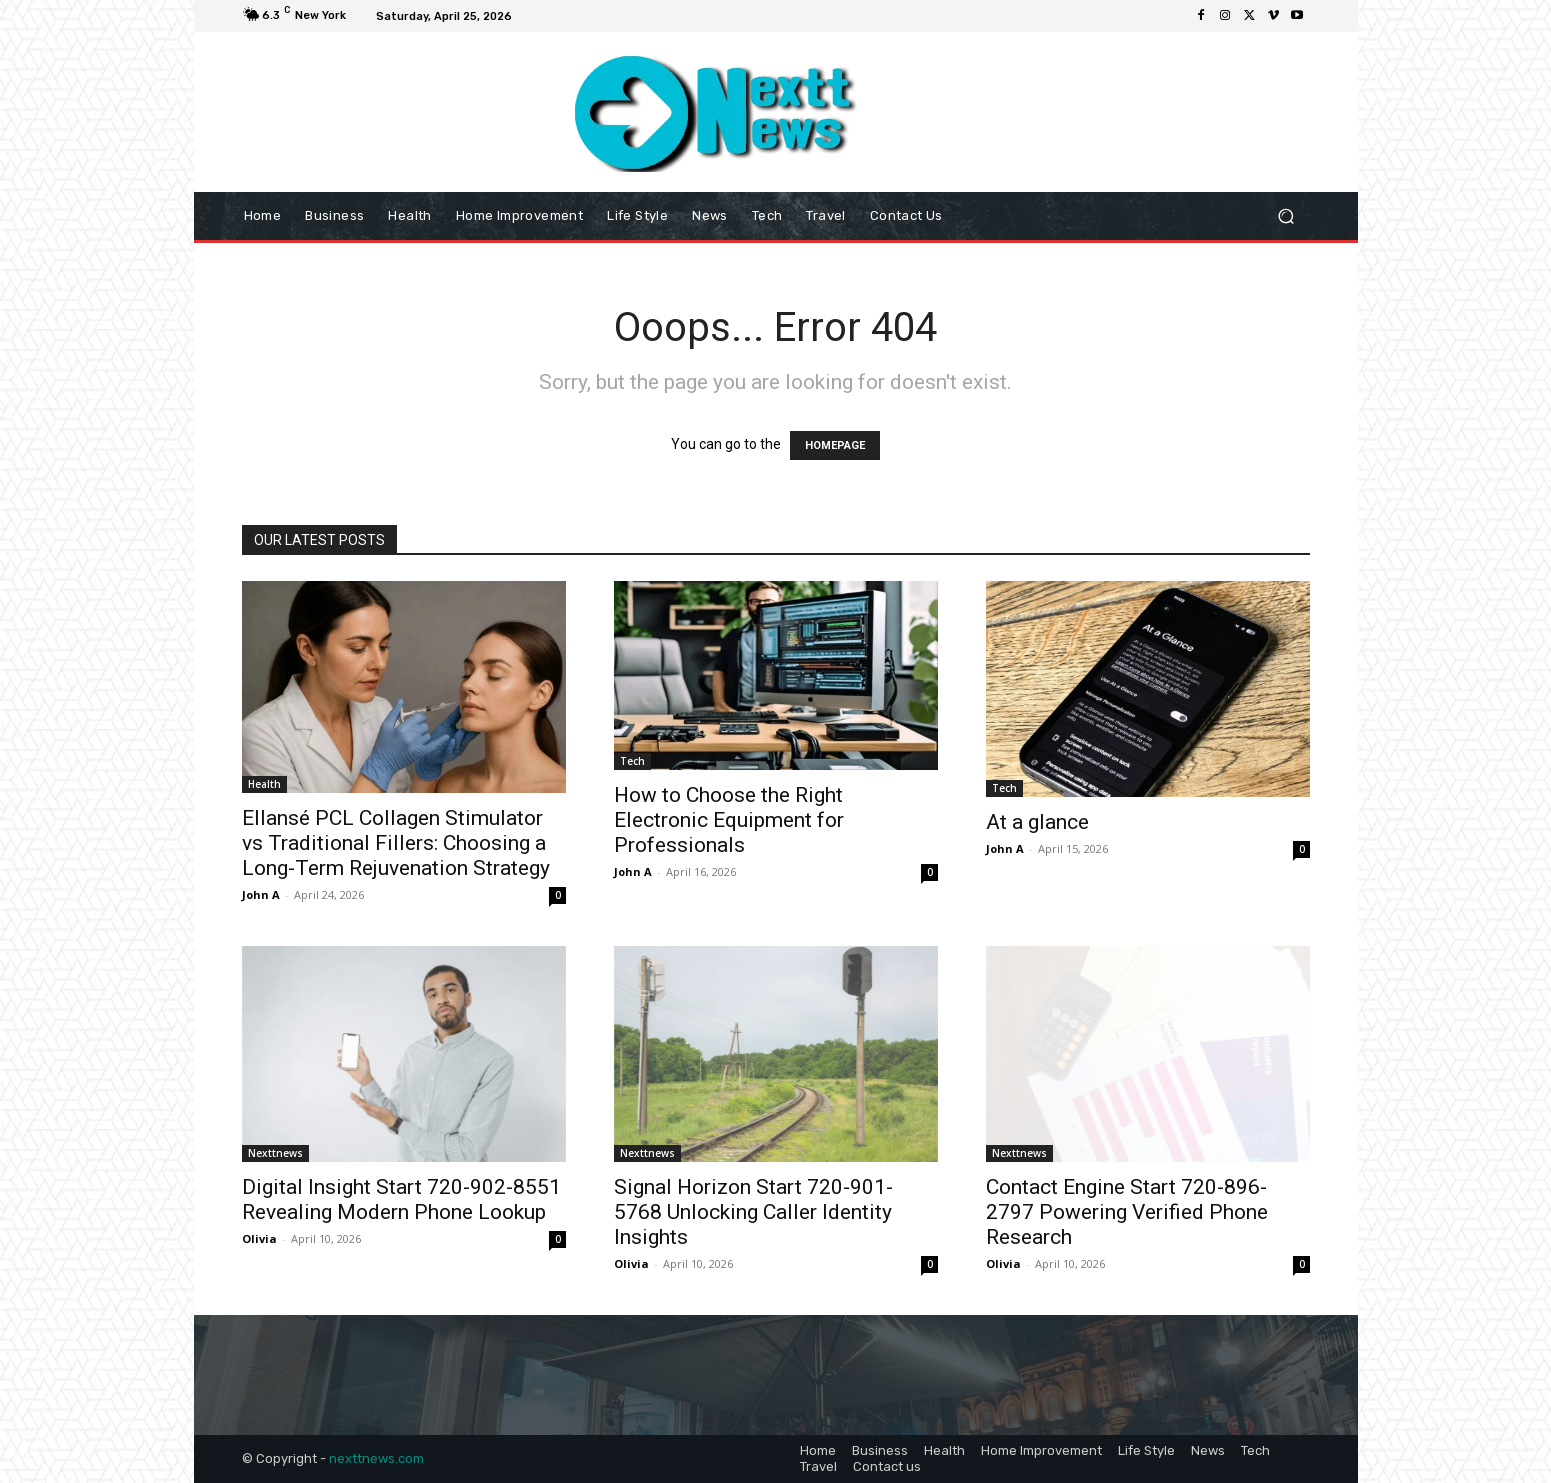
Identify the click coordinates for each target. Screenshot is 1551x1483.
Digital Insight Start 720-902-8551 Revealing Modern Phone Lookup (401, 1199)
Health (264, 784)
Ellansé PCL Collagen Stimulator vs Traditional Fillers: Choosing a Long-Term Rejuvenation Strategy (396, 843)
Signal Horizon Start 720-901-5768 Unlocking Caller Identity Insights (753, 1212)
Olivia (259, 1238)
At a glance (1037, 822)
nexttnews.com (376, 1458)
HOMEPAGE (835, 445)
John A (261, 894)
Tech (632, 761)
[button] (1286, 216)
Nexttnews (275, 1153)
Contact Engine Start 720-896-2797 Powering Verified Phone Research (1127, 1212)
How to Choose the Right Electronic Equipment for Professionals (729, 820)
